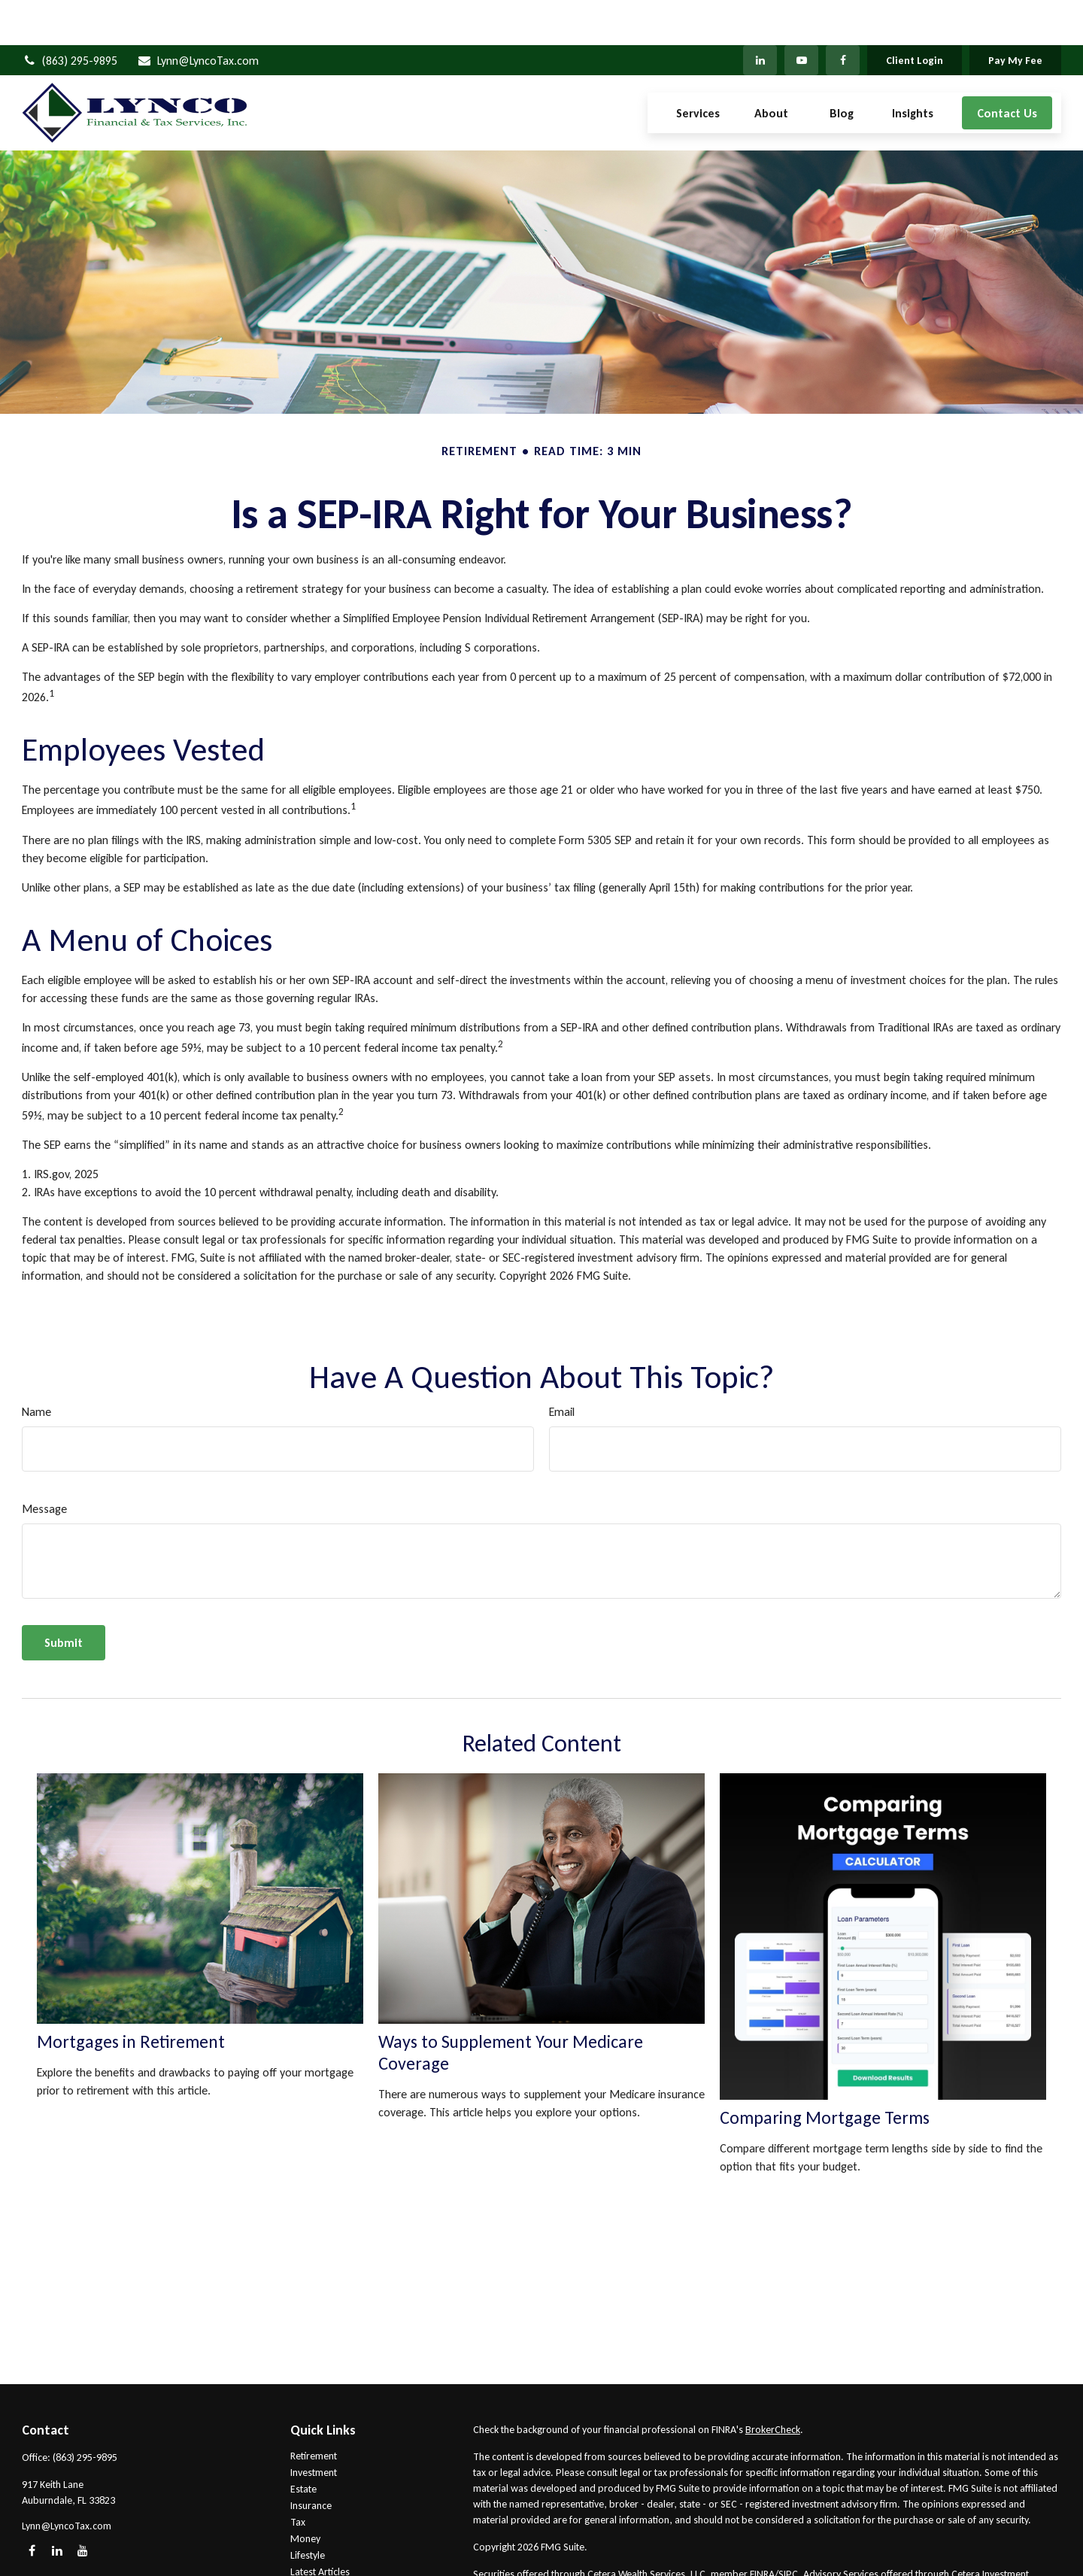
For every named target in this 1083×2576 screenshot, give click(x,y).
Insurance (311, 2460)
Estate (303, 2444)
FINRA (762, 2529)
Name (36, 1366)
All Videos (311, 2543)
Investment (313, 2427)
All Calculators (320, 2559)
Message (44, 1464)
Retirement (313, 2410)
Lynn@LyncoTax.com (197, 15)
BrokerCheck (772, 2384)
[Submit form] (63, 1597)
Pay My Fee (1015, 15)
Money (305, 2493)
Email (562, 1366)
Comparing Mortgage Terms (825, 2072)
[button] (698, 68)
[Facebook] (843, 15)
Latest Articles (320, 2526)
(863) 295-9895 (70, 15)
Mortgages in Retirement (131, 1996)
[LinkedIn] (760, 15)
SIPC (788, 2529)
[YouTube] (801, 15)
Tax (297, 2477)
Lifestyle (307, 2510)
